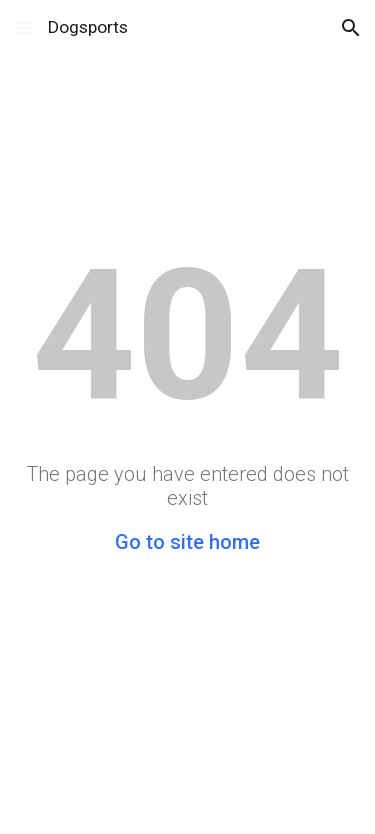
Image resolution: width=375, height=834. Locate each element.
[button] (24, 27)
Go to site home (187, 542)
